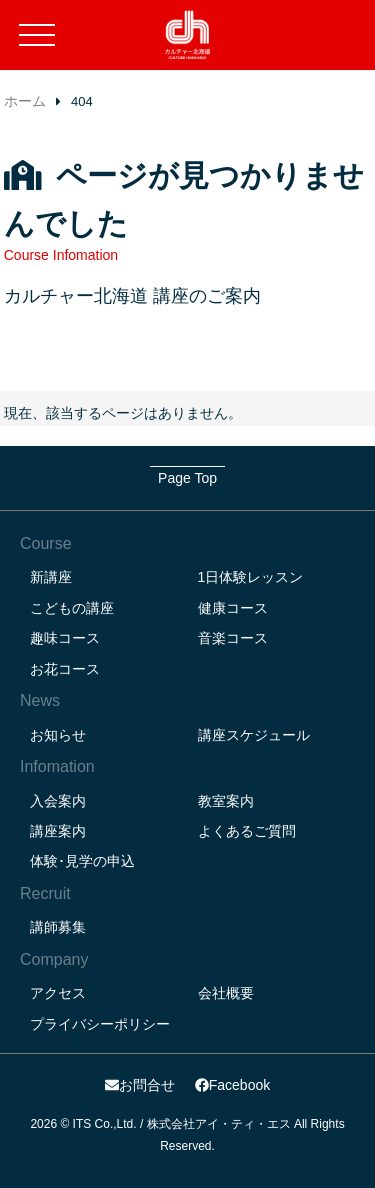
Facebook (232, 1085)
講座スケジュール (254, 735)
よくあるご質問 (247, 831)
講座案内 (58, 831)
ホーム (25, 101)
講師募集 (58, 927)
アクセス (58, 993)
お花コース (65, 669)
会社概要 (226, 993)
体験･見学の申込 (82, 861)
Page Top (187, 478)
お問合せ (140, 1085)
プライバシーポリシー (100, 1024)
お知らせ (58, 735)
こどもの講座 (72, 608)
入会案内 (58, 801)
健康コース (233, 608)
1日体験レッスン (251, 577)
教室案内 (226, 801)
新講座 (51, 577)
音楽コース (233, 638)
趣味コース (65, 638)
